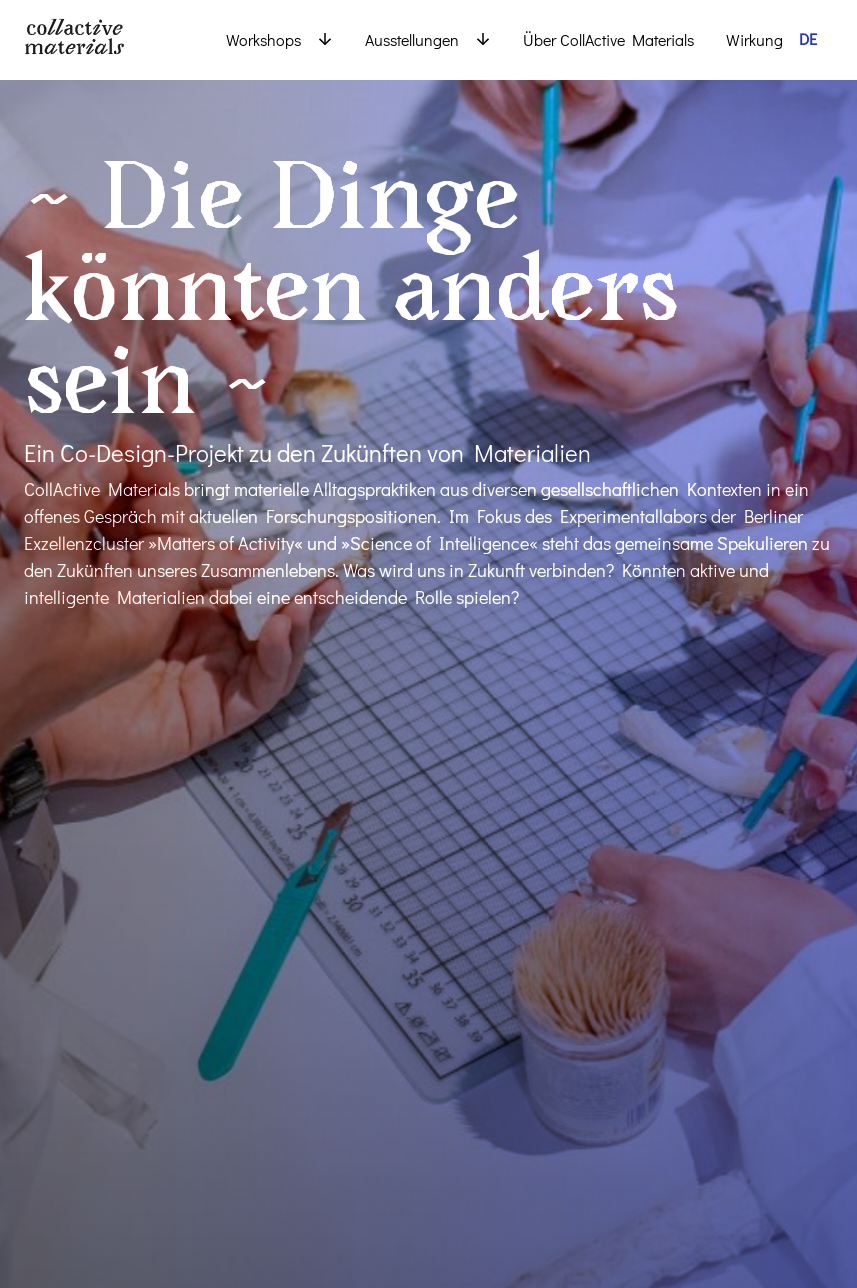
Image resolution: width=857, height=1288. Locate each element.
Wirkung (754, 39)
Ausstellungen (412, 39)
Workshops (263, 39)
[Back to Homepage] (104, 40)
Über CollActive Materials (608, 39)
